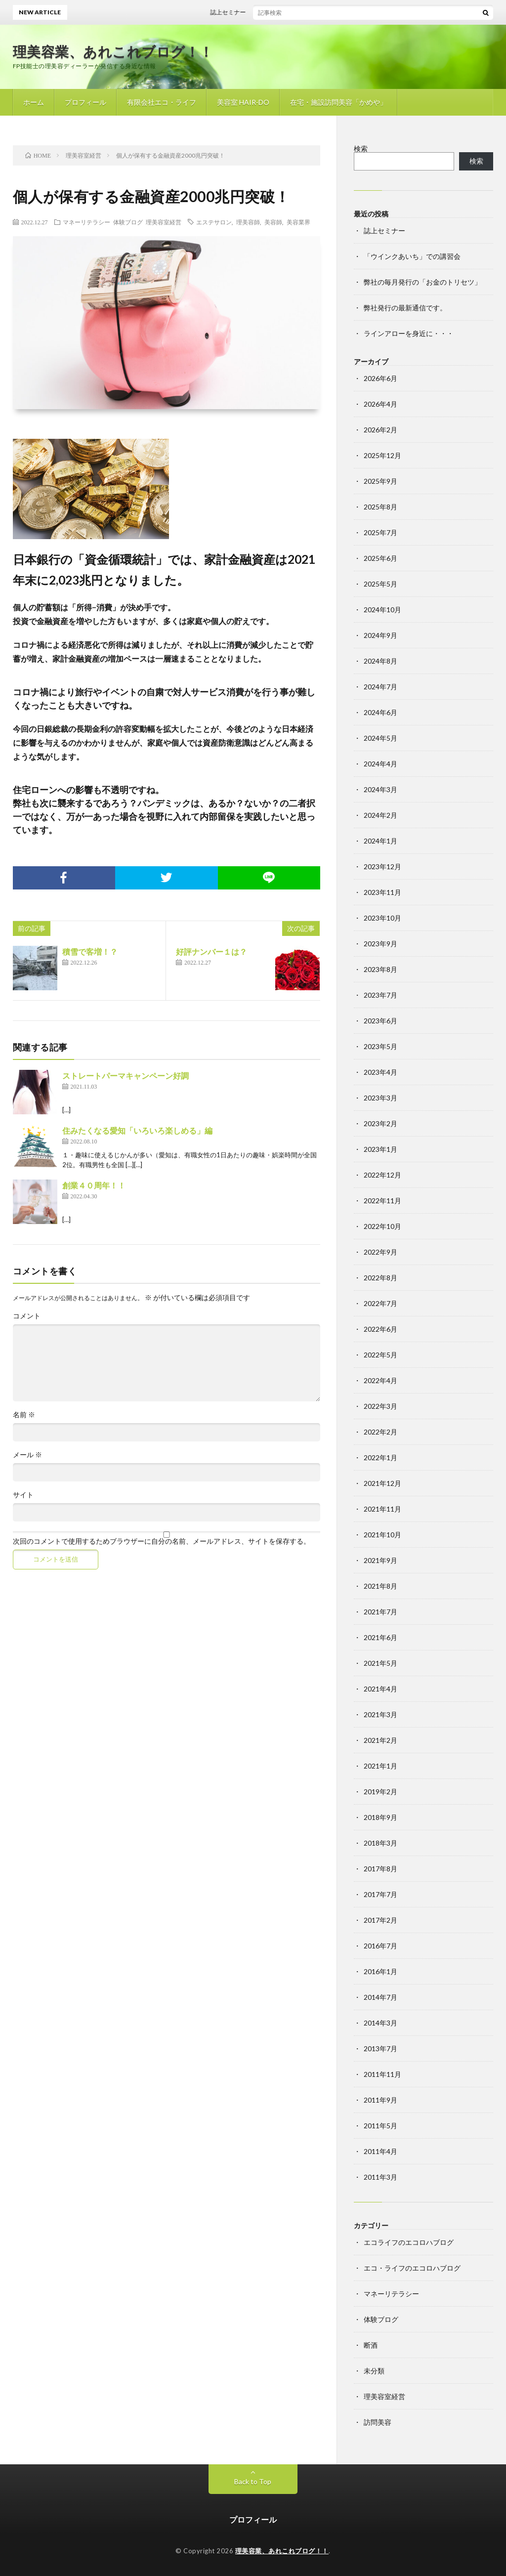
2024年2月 (380, 815)
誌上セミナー (235, 12)
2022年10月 (382, 1226)
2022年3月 (380, 1406)
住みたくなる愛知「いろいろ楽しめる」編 (137, 1130)
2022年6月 (380, 1329)
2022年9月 (380, 1252)
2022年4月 (380, 1380)
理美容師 (248, 222)
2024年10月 (382, 609)
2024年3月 (380, 789)
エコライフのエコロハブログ (409, 2242)
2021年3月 (380, 1714)
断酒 (371, 2345)
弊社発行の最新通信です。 (405, 307)
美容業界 (298, 222)
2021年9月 (380, 1560)
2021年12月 (382, 1483)
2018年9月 (380, 1817)
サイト (23, 1494)
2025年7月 (380, 532)
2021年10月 (382, 1534)
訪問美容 (377, 2422)
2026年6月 (380, 378)
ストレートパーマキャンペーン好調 (125, 1075)
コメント (27, 1315)
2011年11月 (382, 2074)
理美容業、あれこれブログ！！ (113, 51)
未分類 (374, 2370)
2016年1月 (380, 1971)
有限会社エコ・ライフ (161, 102)
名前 (24, 1414)
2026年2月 (380, 429)
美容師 (273, 222)
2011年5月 (380, 2125)
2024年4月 (380, 764)
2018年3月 (380, 1843)
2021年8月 (380, 1586)
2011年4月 (380, 2151)
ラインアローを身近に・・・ (409, 333)
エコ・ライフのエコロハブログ (412, 2268)
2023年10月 (382, 918)
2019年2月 (380, 1791)
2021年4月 (380, 1689)
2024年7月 (380, 686)
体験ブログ (128, 222)
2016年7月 (380, 1946)
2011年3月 (380, 2177)
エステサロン (214, 222)
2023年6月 (380, 1020)
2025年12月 (382, 455)
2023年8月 (380, 969)
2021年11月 (382, 1509)
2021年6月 (380, 1637)
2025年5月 (380, 584)
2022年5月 (380, 1355)
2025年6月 (380, 558)
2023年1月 (380, 1149)
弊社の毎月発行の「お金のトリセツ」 (422, 282)
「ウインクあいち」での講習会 (412, 256)
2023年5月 (380, 1046)
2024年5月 (380, 738)
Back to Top (252, 2481)
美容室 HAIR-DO (243, 102)
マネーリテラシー (86, 222)
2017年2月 (380, 1920)
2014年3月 (380, 2023)
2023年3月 (380, 1098)
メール (27, 1454)
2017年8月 (380, 1868)
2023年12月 (382, 866)
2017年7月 (380, 1894)
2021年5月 (380, 1663)
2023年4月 (380, 1072)
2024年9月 (380, 635)
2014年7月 (380, 1997)
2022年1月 (380, 1457)
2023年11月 (382, 892)
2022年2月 (380, 1432)
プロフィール (85, 102)
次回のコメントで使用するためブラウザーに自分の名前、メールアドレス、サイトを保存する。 (161, 1541)
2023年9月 (380, 943)
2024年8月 (380, 661)
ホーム (33, 102)
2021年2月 (380, 1740)
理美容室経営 (163, 222)
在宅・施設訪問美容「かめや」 (338, 102)
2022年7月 (380, 1303)
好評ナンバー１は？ (211, 951)
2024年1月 (380, 841)
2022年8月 (380, 1277)
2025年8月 (380, 507)
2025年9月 (380, 481)
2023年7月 (380, 995)
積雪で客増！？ (90, 951)
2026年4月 (380, 404)
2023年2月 (380, 1123)
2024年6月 (380, 712)
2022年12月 (382, 1175)
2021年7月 (380, 1611)
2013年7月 (380, 2048)
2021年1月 (380, 1766)
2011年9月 (380, 2100)
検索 (361, 148)
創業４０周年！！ (94, 1185)
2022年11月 (382, 1200)
